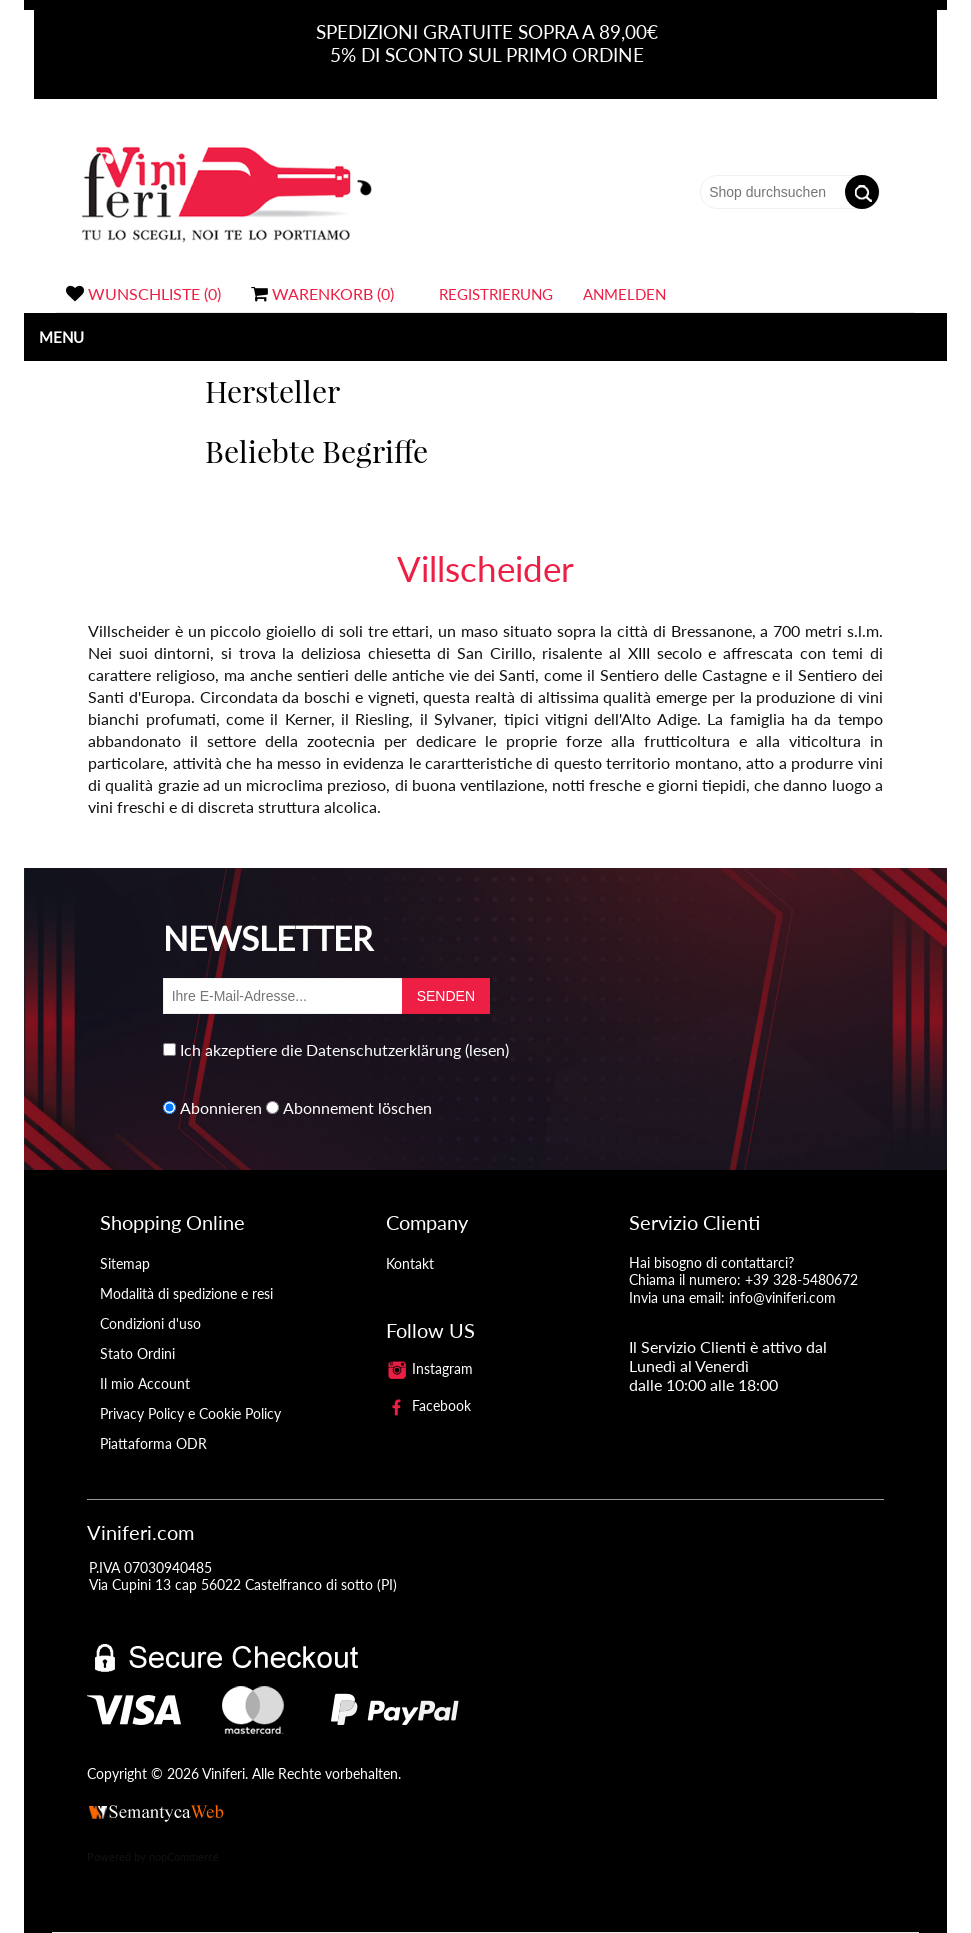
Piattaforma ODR (153, 1443)
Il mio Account (145, 1383)
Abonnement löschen (357, 1107)
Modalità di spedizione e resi (186, 1293)
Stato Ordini (137, 1353)
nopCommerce (184, 1856)
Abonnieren (221, 1107)
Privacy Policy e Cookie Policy (190, 1413)
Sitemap (125, 1263)
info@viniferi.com (782, 1297)
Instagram (430, 1368)
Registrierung (496, 294)
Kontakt (410, 1263)
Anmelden (624, 294)
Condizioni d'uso (150, 1323)
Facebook (429, 1405)
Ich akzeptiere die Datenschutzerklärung (320, 1049)
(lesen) (487, 1049)
